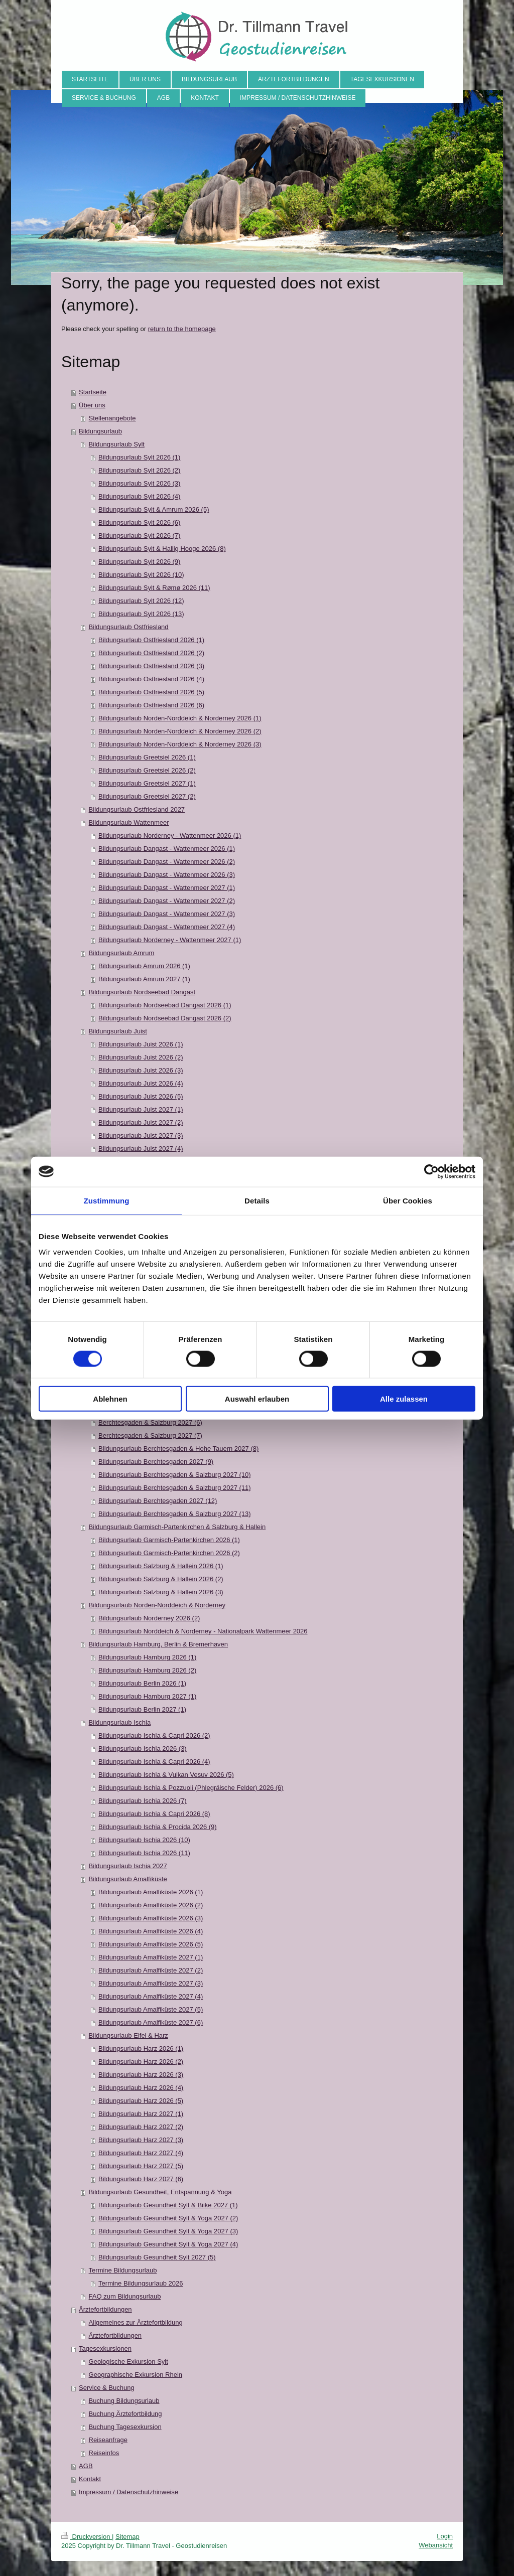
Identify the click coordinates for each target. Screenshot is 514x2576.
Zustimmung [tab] (107, 1200)
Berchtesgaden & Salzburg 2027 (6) (150, 1422)
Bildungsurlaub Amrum (122, 953)
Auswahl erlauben (257, 1399)
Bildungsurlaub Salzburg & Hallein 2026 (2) (160, 1579)
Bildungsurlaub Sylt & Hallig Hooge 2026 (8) (162, 548)
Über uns (92, 405)
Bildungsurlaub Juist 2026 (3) (140, 1070)
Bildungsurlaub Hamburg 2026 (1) (147, 1657)
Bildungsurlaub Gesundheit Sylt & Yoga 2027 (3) (168, 2231)
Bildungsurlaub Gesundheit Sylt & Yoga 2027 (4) (168, 2244)
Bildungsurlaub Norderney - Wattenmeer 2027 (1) (169, 940)
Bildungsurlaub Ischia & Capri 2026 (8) (154, 1813)
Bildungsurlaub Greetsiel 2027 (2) (147, 796)
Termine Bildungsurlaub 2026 (140, 2283)
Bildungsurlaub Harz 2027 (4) (140, 2153)
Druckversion (86, 2536)
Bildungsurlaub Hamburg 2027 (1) (147, 1696)
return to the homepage (182, 329)
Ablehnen (110, 1399)
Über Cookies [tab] (407, 1200)
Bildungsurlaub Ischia (120, 1722)
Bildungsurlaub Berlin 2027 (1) (142, 1709)
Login (445, 2536)
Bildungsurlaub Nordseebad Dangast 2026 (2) (164, 1018)
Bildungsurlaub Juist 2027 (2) (140, 1122)
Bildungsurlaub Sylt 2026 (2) (139, 470)
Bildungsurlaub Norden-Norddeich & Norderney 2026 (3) (179, 744)
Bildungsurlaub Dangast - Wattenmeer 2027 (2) (166, 900)
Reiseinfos (104, 2453)
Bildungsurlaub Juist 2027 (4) (140, 1148)
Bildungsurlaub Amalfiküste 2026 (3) (150, 1918)
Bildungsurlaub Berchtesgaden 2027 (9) (155, 1461)
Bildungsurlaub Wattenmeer (129, 822)
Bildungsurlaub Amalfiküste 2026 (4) (150, 1931)
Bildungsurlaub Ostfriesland (129, 627)
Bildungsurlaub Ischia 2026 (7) (142, 1800)
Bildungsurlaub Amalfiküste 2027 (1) (150, 1957)
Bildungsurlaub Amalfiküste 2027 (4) (150, 1996)
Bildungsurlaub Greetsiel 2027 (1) (147, 783)
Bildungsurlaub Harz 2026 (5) (140, 2100)
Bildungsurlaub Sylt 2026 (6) (139, 522)
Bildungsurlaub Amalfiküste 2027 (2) (150, 1970)
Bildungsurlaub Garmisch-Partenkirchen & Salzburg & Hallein (177, 1527)
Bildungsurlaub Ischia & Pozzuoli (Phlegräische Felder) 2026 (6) (191, 1787)
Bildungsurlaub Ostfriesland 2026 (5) (151, 692)
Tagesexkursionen (105, 2348)
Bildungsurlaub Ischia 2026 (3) (142, 1748)
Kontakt (90, 2479)
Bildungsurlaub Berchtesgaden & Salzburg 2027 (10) (174, 1474)
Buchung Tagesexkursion (125, 2427)
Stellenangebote (112, 418)
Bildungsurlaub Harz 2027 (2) (140, 2127)
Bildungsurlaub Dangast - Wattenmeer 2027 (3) (166, 914)
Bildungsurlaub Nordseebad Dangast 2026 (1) (164, 1005)
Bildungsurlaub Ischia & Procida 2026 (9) (157, 1827)
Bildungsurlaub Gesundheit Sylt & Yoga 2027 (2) (168, 2218)
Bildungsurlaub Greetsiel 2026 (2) (147, 770)
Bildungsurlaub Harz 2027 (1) (140, 2113)
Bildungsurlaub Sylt (117, 444)
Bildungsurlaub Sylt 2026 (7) (139, 535)
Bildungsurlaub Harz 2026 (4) (140, 2087)
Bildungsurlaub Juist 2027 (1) (140, 1109)
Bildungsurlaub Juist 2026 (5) (140, 1096)
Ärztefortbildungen (105, 2309)
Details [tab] (257, 1200)
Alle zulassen (404, 1399)
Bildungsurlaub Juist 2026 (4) (140, 1083)
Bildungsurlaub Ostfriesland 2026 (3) (151, 666)
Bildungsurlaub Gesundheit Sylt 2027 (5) (156, 2257)
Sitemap (127, 2536)
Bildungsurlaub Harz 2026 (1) (140, 2048)
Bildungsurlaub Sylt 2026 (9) (139, 561)
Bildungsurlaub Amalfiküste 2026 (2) (150, 1905)
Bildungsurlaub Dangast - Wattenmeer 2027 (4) (166, 927)
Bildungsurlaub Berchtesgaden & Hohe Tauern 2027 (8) (178, 1448)
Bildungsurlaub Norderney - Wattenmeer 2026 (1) (169, 835)
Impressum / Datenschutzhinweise (128, 2492)
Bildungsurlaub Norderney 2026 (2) (149, 1618)
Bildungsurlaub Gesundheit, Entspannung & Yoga (160, 2192)
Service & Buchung (107, 2387)
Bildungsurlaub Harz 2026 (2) (140, 2061)
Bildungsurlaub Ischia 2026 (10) (144, 1840)
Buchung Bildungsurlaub (124, 2400)
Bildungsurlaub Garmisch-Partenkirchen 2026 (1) (169, 1540)
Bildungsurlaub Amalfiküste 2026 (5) (150, 1944)
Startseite (92, 392)
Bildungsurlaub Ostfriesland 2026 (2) (151, 653)
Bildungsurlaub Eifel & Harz (128, 2035)
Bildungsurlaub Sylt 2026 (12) (141, 600)
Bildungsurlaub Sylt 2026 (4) (139, 496)
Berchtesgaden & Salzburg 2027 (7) (150, 1435)
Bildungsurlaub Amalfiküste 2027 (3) (150, 1983)
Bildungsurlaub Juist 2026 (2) (140, 1057)
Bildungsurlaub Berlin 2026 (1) (142, 1683)
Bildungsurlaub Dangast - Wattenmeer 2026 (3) (166, 874)
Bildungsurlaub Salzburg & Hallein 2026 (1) (160, 1566)
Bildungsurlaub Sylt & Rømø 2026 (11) (154, 587)
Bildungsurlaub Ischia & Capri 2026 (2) (154, 1735)
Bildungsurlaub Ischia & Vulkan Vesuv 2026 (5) (166, 1774)
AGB (85, 2466)
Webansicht (436, 2545)
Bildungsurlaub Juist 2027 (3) (140, 1135)
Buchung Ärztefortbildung (125, 2413)
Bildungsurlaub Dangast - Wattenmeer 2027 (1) (166, 887)
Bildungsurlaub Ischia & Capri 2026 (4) (154, 1761)
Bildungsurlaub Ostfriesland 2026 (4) (151, 679)
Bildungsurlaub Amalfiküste (128, 1879)
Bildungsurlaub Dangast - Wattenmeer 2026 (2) (166, 861)
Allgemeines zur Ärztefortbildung (136, 2322)
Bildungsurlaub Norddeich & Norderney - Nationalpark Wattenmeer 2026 (202, 1631)
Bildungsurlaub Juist (118, 1031)
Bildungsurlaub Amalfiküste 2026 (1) (150, 1892)
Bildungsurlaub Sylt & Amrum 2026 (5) (153, 509)
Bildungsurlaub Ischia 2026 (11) (144, 1853)
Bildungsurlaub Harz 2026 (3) (140, 2074)
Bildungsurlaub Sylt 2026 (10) (141, 574)
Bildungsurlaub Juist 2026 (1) (140, 1044)
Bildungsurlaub (100, 431)
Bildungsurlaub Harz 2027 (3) (140, 2140)
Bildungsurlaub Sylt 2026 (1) (139, 457)
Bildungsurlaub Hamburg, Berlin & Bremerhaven (158, 1644)
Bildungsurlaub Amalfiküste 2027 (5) (150, 2009)
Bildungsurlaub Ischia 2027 (128, 1866)
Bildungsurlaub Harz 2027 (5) (140, 2166)
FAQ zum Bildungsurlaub (125, 2296)
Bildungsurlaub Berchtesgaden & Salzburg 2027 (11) (174, 1487)
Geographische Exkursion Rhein (135, 2374)
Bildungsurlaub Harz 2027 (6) (140, 2179)
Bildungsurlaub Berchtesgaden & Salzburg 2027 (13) (174, 1514)
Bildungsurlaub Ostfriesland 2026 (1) (151, 640)
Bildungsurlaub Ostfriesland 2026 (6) (151, 705)
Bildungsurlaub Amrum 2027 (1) (144, 979)
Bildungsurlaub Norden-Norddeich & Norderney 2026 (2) (179, 731)
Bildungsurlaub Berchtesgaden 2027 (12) (157, 1500)
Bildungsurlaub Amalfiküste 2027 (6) (150, 2022)
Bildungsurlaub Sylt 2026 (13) (141, 614)
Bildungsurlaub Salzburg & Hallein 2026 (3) (160, 1592)
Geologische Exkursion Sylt (128, 2361)
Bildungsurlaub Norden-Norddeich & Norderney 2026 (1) (179, 718)
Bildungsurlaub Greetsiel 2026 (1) (147, 757)
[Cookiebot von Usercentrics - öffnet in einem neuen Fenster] (431, 1171)
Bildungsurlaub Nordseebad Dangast (142, 992)
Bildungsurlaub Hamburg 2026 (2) (147, 1670)
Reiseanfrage (108, 2440)
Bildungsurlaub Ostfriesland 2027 (137, 809)
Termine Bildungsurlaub (123, 2270)
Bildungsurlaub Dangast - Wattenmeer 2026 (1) (166, 848)
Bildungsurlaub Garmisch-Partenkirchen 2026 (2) (169, 1553)
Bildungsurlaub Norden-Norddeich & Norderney (157, 1605)
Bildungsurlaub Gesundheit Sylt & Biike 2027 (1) (168, 2205)
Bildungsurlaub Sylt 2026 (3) (139, 483)
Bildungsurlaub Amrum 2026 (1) (144, 966)
